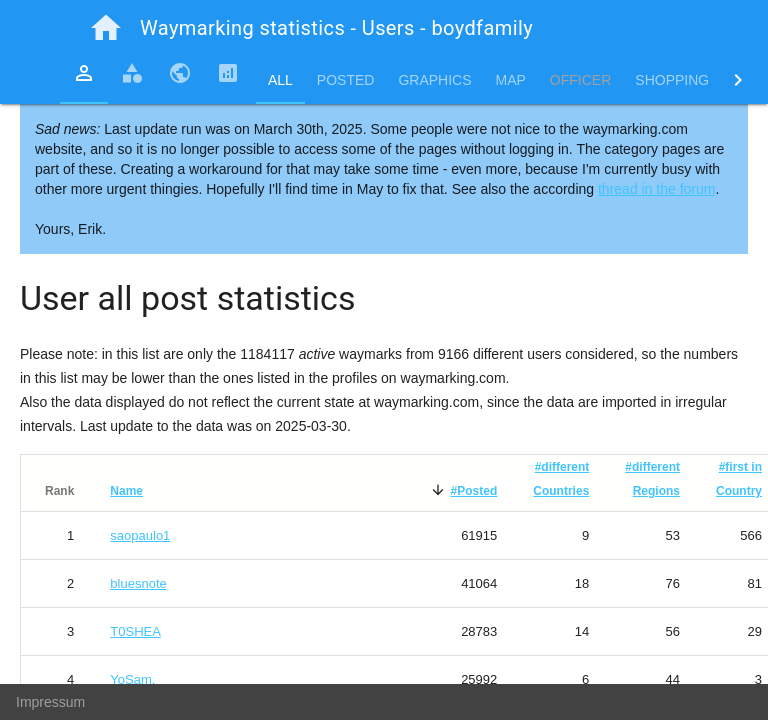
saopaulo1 (140, 535)
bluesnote (138, 583)
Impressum (50, 702)
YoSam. (132, 679)
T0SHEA (135, 631)
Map (511, 80)
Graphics (434, 80)
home (106, 28)
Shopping (672, 80)
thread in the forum (657, 189)
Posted (346, 80)
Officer (580, 80)
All (280, 80)
